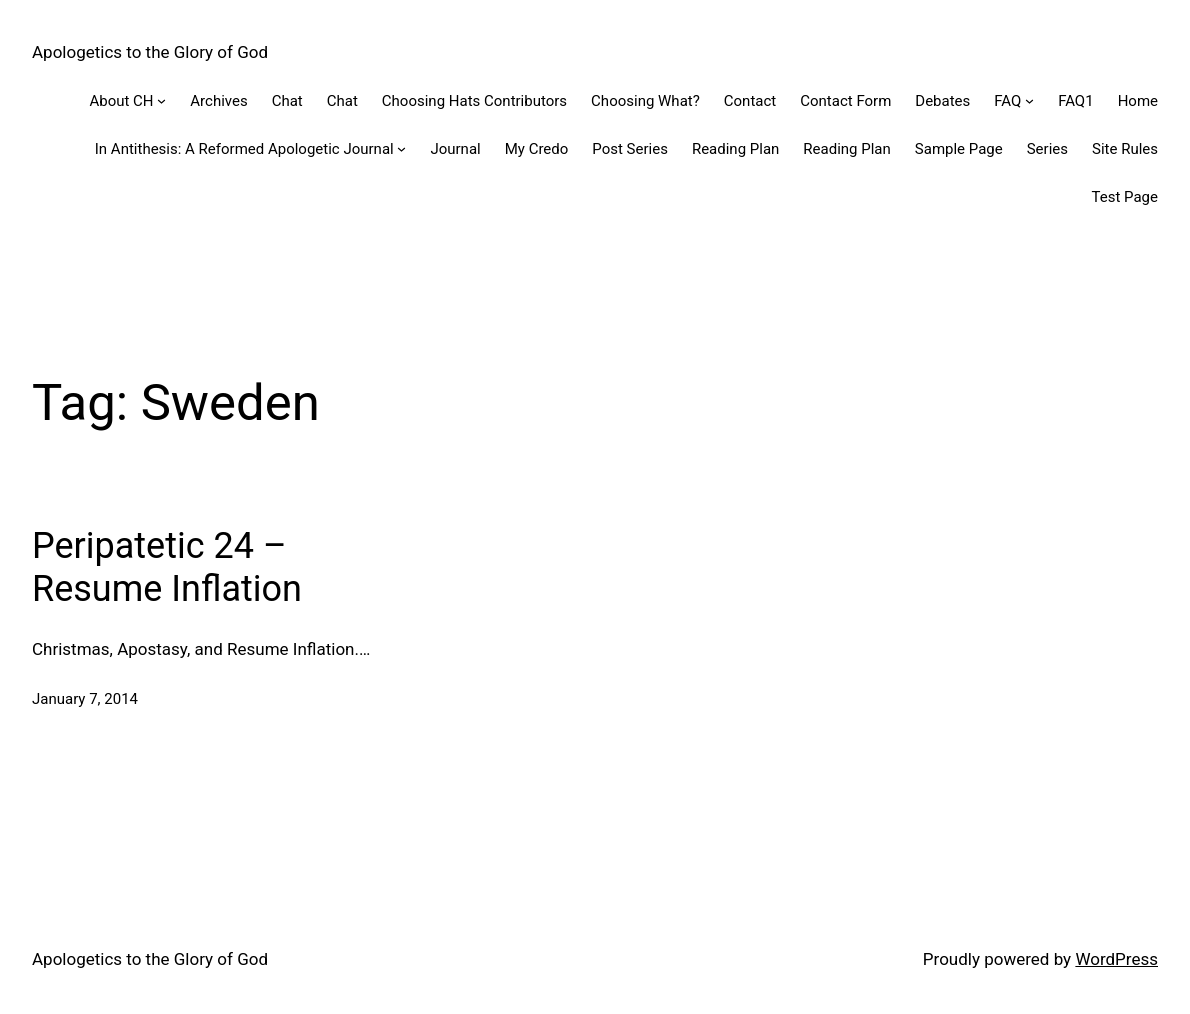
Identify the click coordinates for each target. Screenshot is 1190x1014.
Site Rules (1125, 149)
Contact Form (845, 101)
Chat (287, 101)
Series (1047, 149)
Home (1138, 101)
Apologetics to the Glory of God (150, 52)
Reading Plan (735, 149)
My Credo (537, 149)
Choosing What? (645, 101)
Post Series (630, 149)
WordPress (1116, 959)
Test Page (1125, 197)
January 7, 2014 (85, 699)
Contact (750, 101)
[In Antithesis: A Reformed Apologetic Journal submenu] (401, 148)
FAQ (1007, 101)
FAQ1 (1076, 101)
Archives (218, 101)
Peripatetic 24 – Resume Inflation (167, 567)
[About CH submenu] (161, 100)
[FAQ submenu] (1029, 100)
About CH (121, 101)
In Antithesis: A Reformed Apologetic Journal (244, 149)
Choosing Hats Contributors (474, 101)
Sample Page (959, 149)
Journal (455, 149)
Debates (942, 101)
